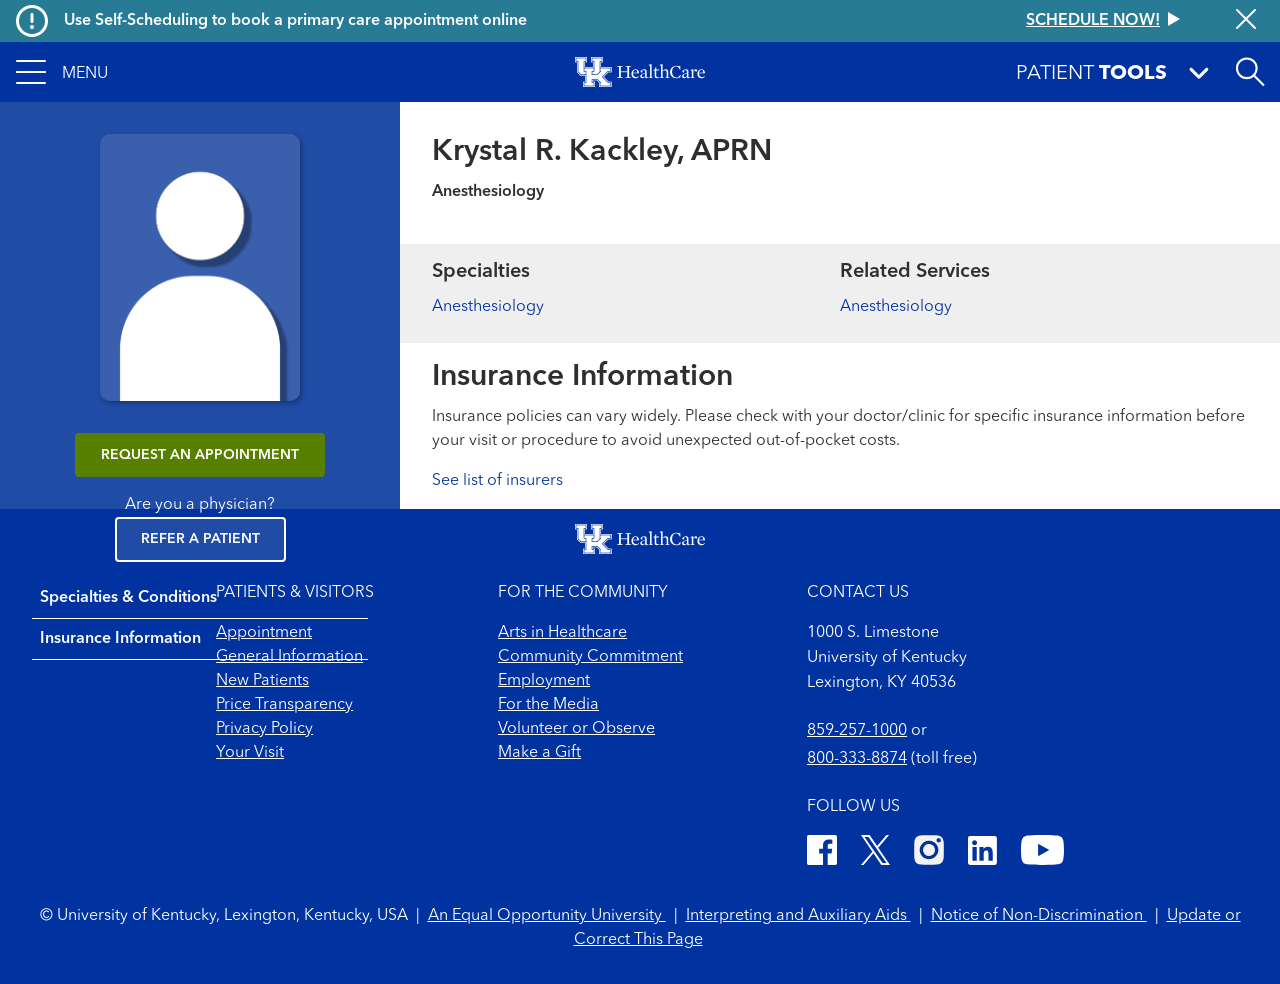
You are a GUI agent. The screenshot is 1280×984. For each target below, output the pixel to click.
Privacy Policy (264, 729)
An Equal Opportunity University (547, 916)
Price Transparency (284, 705)
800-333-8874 (857, 759)
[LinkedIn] (982, 853)
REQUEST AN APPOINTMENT (200, 455)
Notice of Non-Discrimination (1039, 916)
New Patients (262, 681)
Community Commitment (590, 657)
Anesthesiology (488, 307)
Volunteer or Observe (576, 729)
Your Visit (250, 753)
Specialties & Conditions (128, 598)
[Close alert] (1246, 21)
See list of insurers (497, 481)
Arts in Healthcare (562, 633)
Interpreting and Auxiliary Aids (798, 916)
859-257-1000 (857, 731)
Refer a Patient (200, 539)
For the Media (548, 705)
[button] (62, 72)
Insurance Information (120, 639)
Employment (544, 681)
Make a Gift (539, 753)
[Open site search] (1250, 72)
